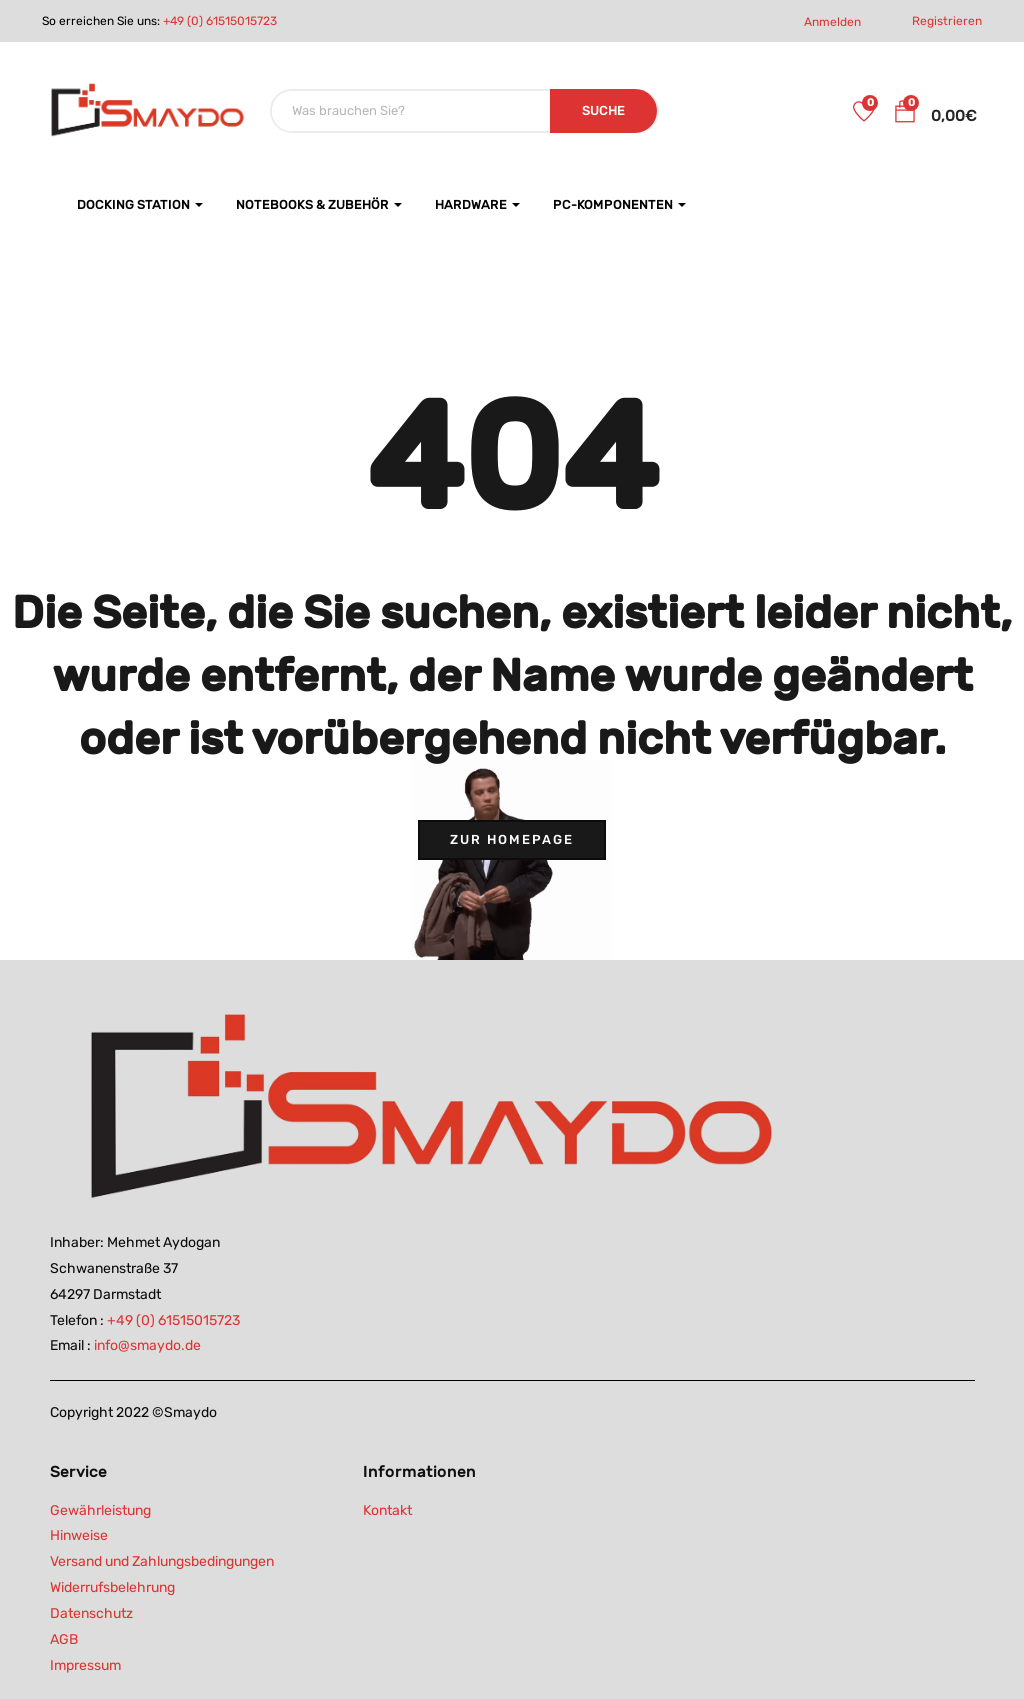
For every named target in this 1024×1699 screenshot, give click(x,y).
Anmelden (832, 22)
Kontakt (387, 1510)
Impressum (85, 1665)
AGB (64, 1639)
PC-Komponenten (619, 204)
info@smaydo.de (147, 1345)
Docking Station (140, 204)
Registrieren (947, 21)
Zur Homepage (512, 839)
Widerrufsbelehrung (112, 1587)
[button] (905, 115)
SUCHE (603, 110)
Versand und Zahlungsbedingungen (162, 1561)
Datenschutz (91, 1613)
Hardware (477, 204)
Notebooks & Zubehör (319, 204)
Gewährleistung (100, 1510)
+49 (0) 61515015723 (220, 21)
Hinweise (79, 1535)
